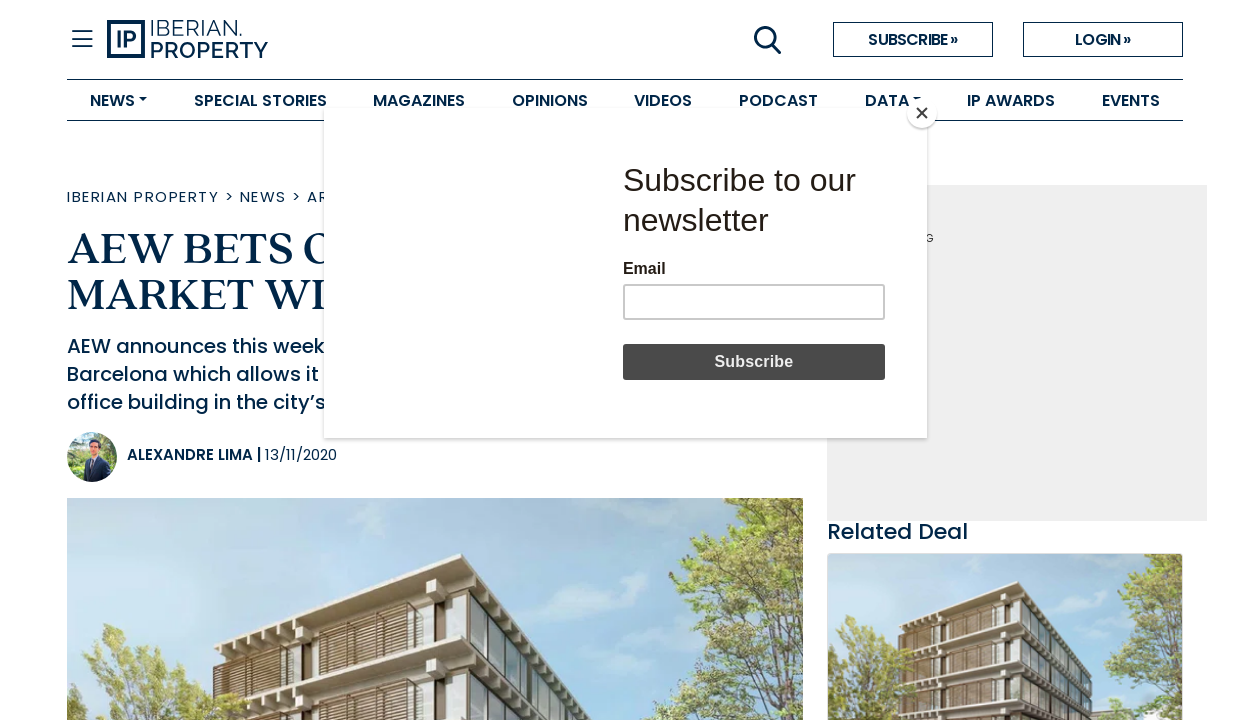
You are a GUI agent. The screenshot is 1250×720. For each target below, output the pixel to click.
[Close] (922, 113)
